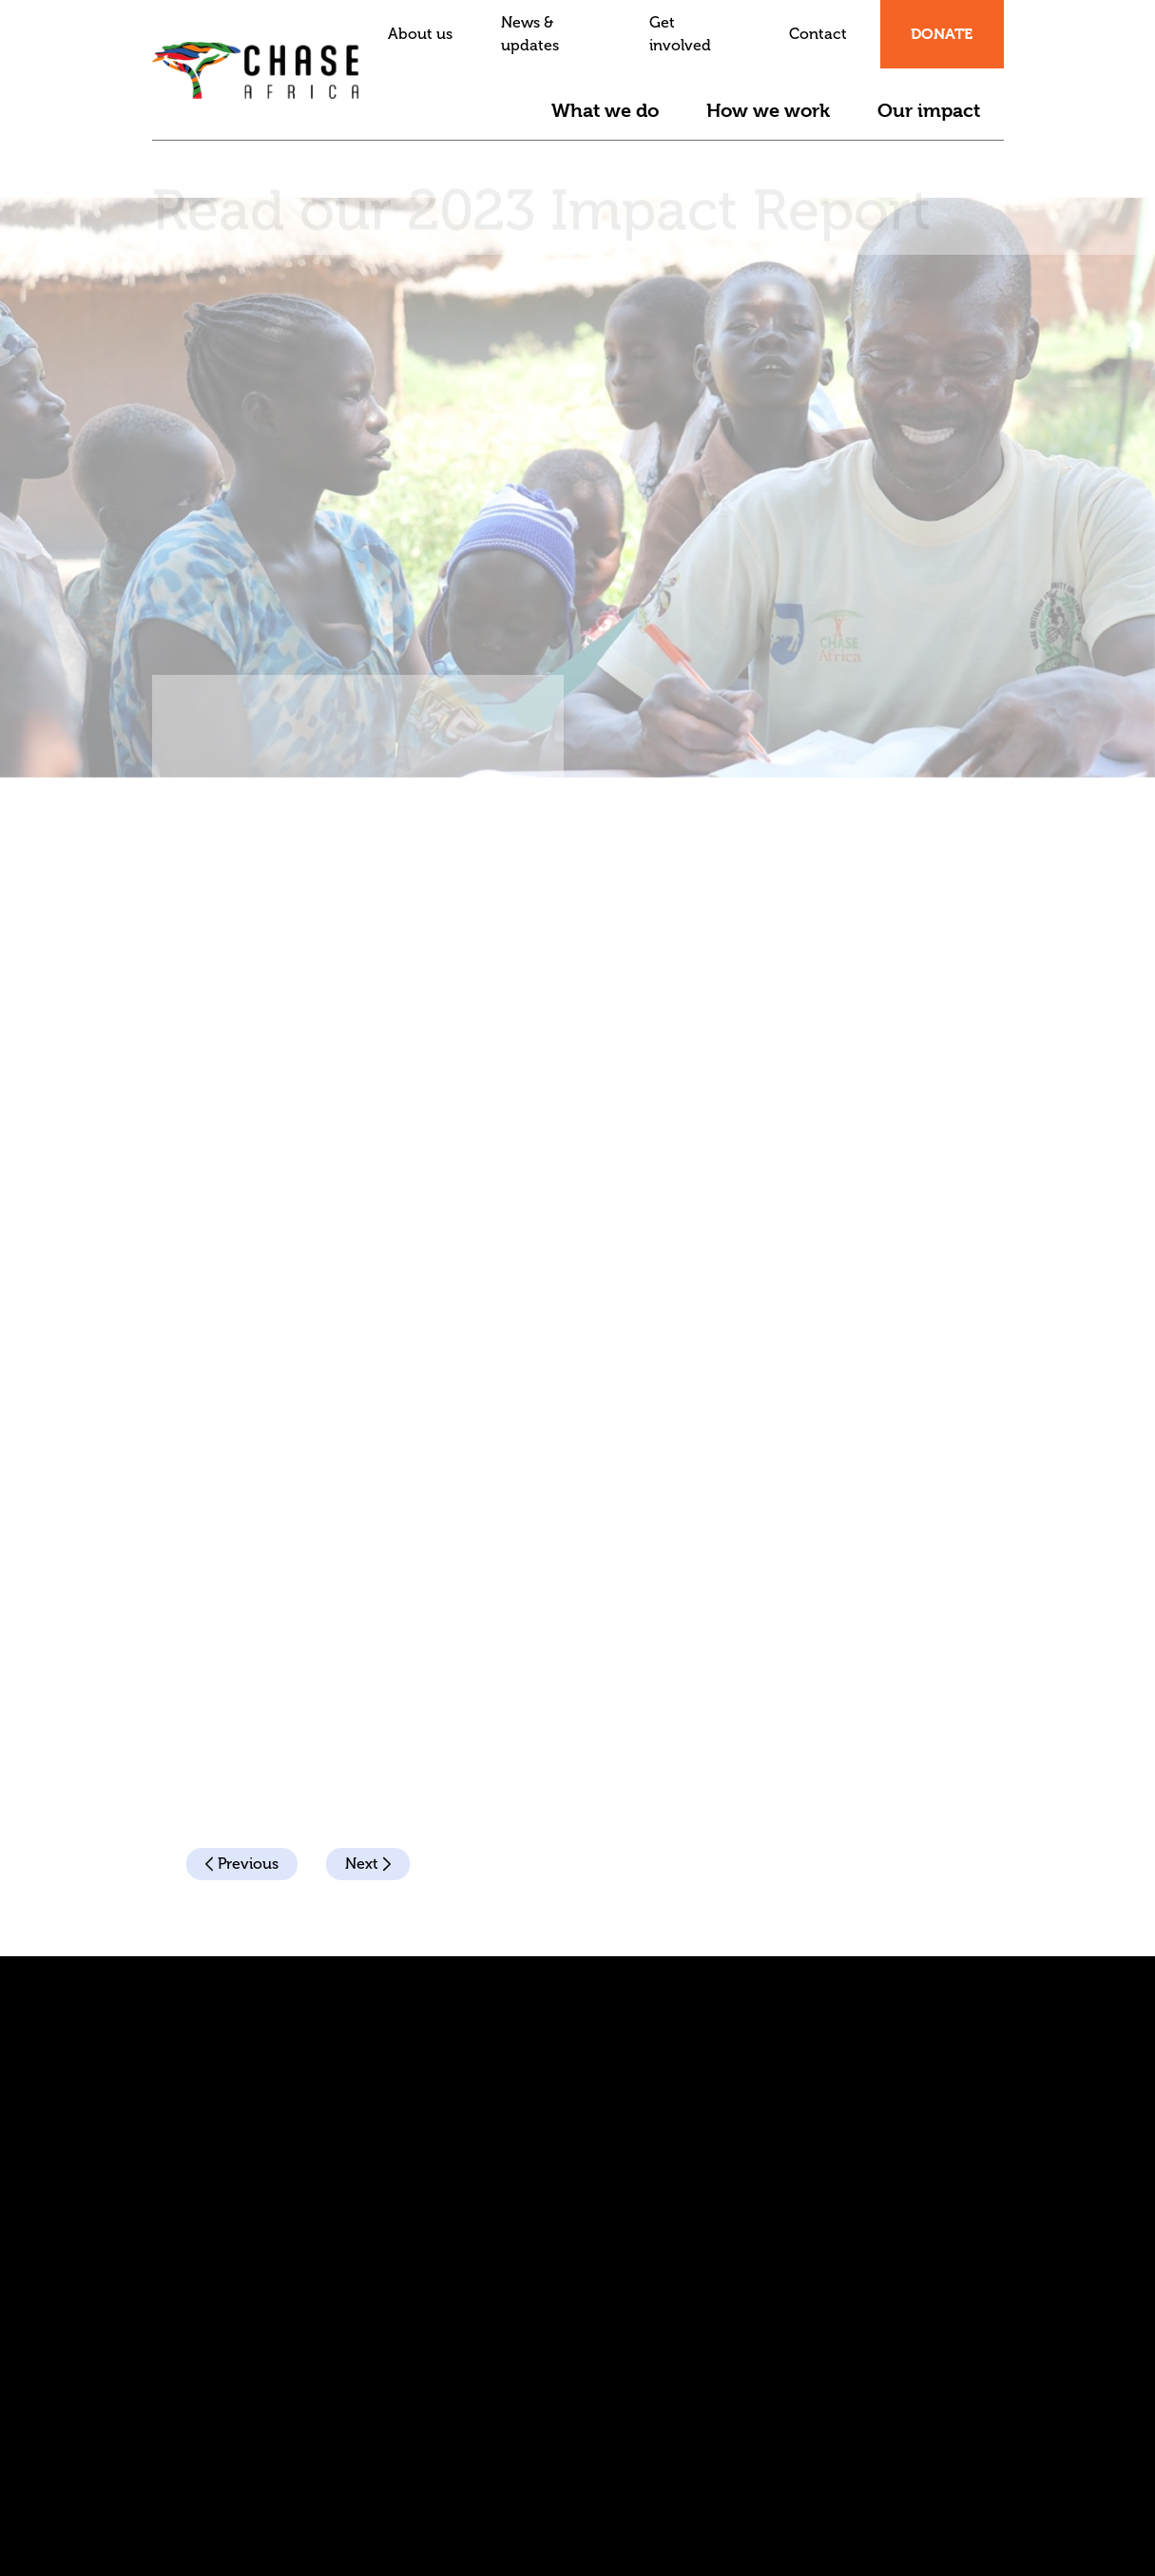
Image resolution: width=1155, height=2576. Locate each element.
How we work (768, 111)
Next (368, 1864)
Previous (242, 1864)
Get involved (680, 33)
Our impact (928, 111)
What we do (605, 111)
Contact (818, 34)
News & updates (530, 33)
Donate (941, 34)
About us (420, 34)
